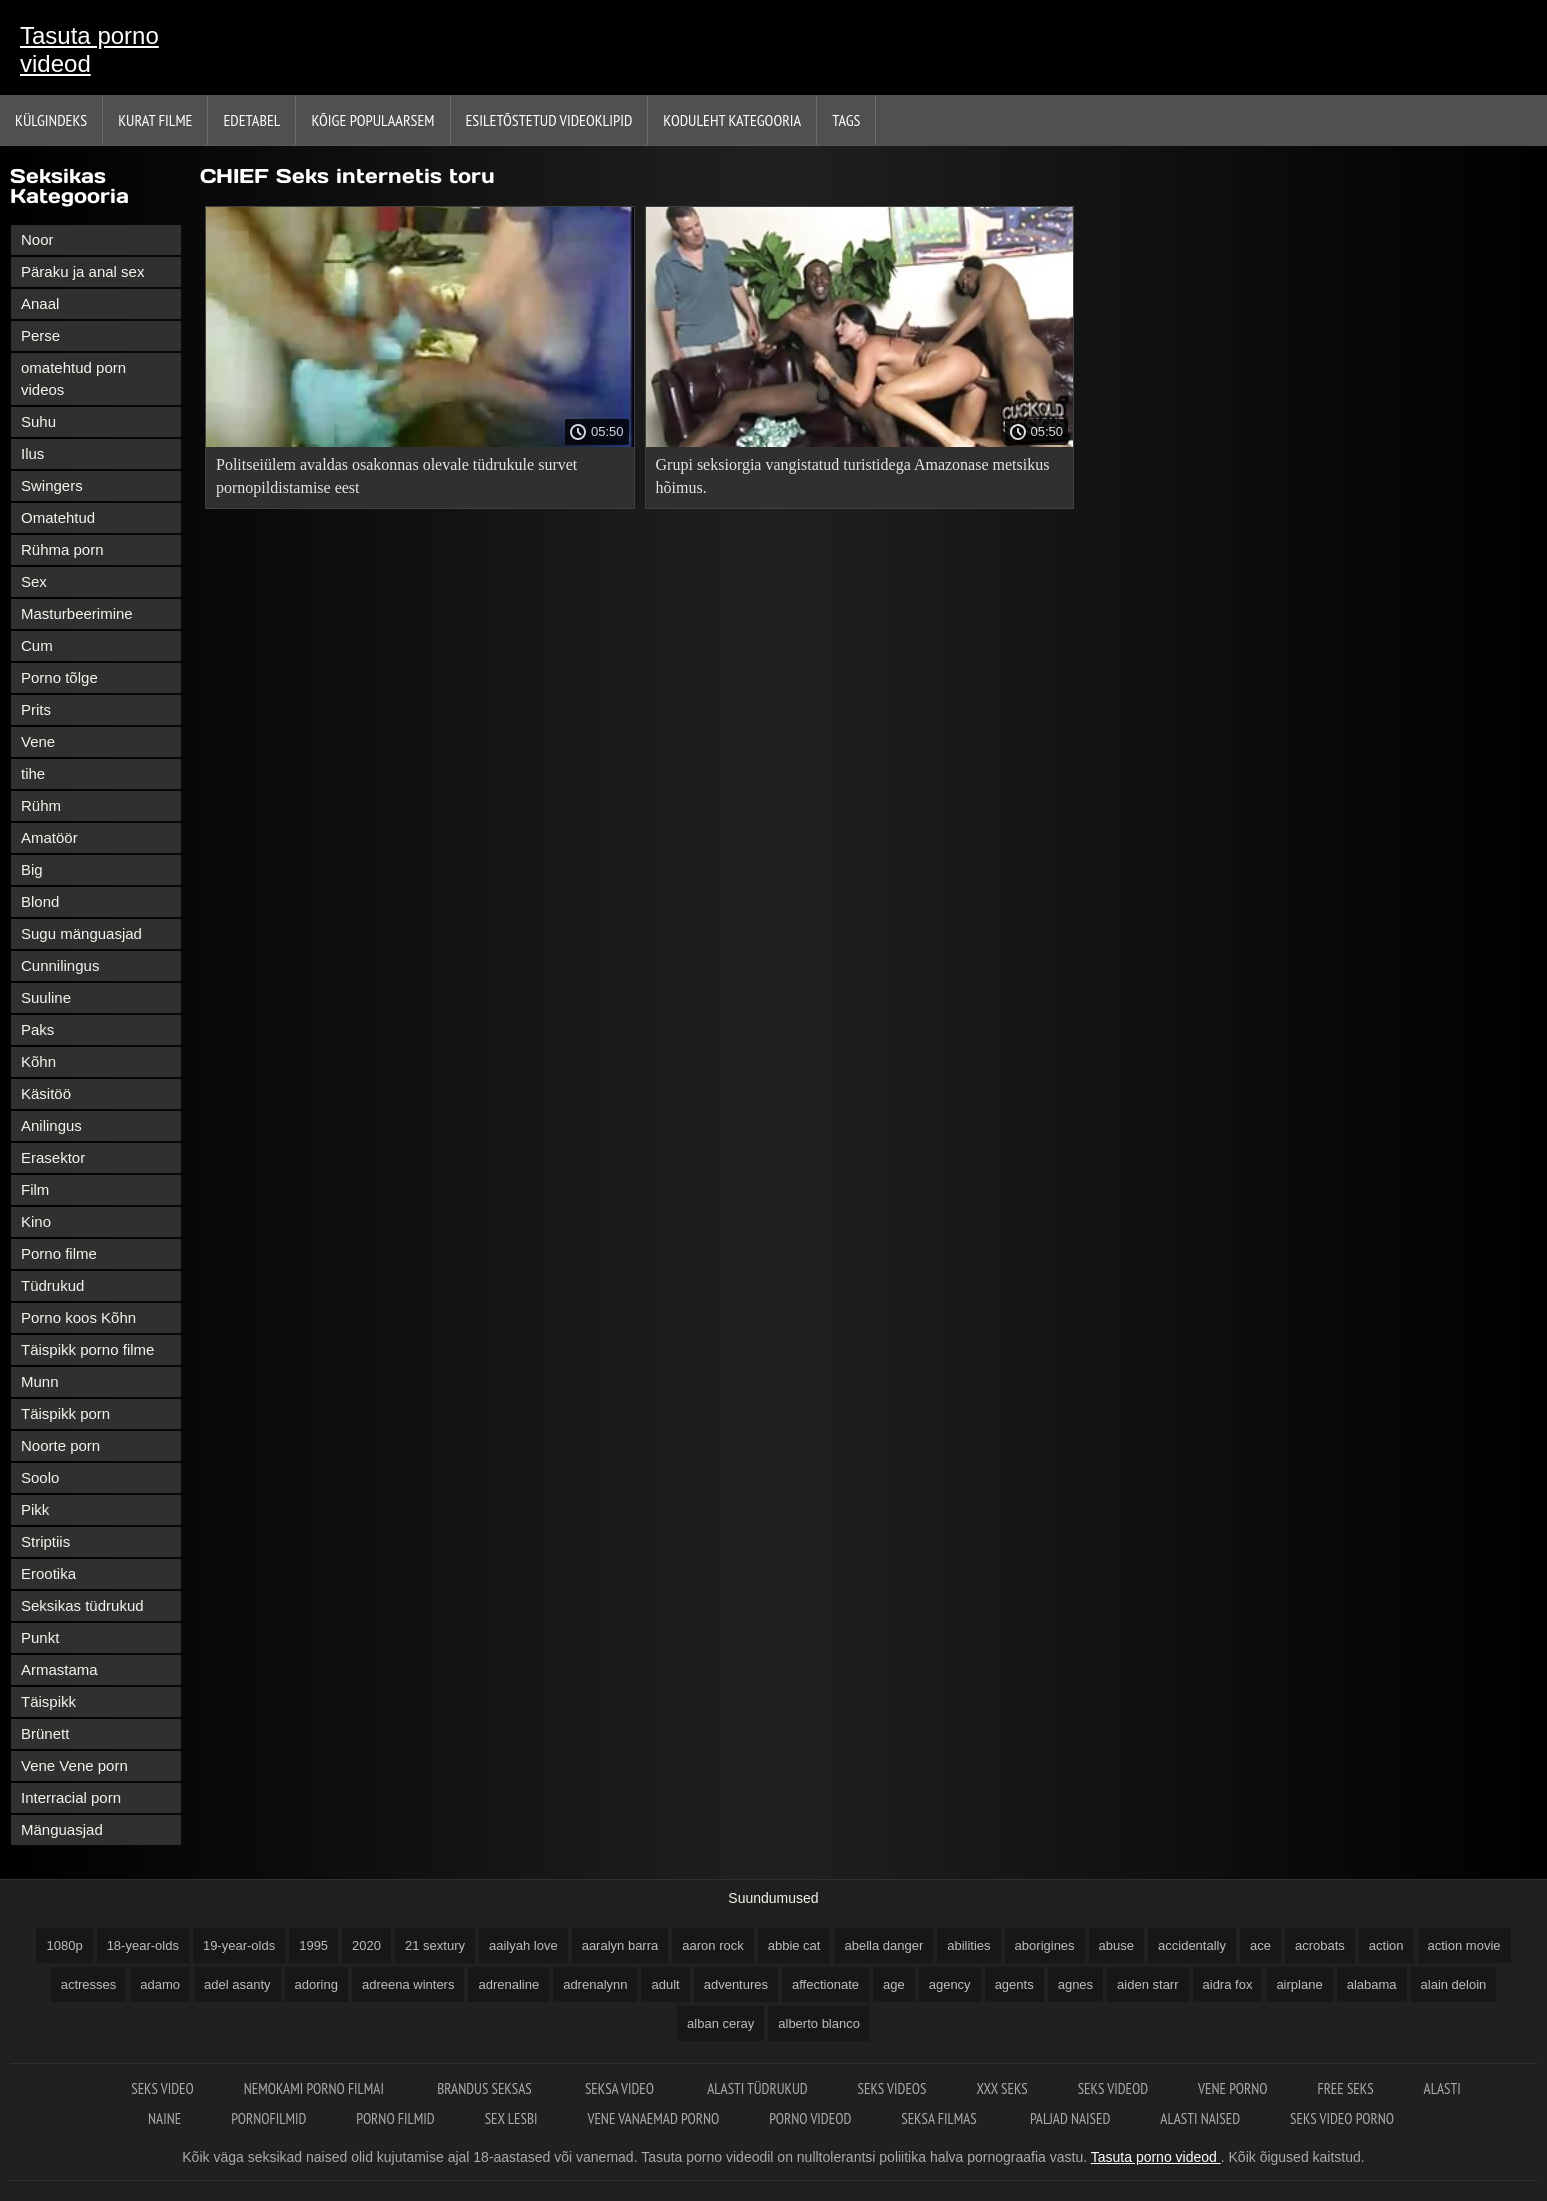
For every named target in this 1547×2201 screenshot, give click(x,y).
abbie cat (794, 1945)
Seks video (162, 2088)
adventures (736, 1984)
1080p (64, 1945)
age (894, 1984)
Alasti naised (1200, 2118)
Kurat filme (155, 120)
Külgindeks (51, 120)
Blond (40, 901)
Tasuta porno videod (89, 49)
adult (665, 1984)
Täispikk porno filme (87, 1349)
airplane (1299, 1984)
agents (1014, 1984)
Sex (34, 581)
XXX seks (1001, 2088)
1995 (313, 1945)
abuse (1116, 1945)
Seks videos (892, 2088)
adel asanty (237, 1984)
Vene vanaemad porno (653, 2118)
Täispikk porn (65, 1413)
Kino (36, 1221)
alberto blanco (819, 2023)
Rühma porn (62, 549)
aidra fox (1228, 1984)
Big (32, 869)
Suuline (46, 997)
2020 (366, 1945)
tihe (33, 773)
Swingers (52, 485)
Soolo (40, 1477)
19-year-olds (239, 1945)
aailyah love (523, 1945)
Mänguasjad (62, 1829)
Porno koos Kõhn (78, 1317)
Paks (37, 1029)
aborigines (1045, 1945)
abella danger (883, 1945)
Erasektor (53, 1157)
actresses (89, 1984)
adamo (160, 1984)
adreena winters (408, 1984)
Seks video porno (1342, 2118)
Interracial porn (71, 1797)
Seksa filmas (940, 2118)
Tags (846, 120)
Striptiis (45, 1541)
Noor (37, 239)
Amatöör (49, 837)
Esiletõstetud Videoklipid (549, 120)
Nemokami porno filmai (315, 2088)
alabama (1372, 1984)
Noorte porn (60, 1445)
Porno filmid (395, 2118)
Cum (37, 645)
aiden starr (1147, 1984)
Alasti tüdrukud (757, 2088)
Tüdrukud (52, 1285)
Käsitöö (46, 1093)
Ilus (32, 453)
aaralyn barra (620, 1945)
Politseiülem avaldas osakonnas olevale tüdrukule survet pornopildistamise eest (396, 476)
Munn (40, 1381)
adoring (316, 1984)
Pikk (35, 1509)
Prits (36, 709)
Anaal (40, 303)
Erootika (48, 1573)
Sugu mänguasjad (81, 933)
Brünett (45, 1733)
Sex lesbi (511, 2118)
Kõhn (38, 1061)
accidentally (1192, 1945)
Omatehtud (58, 517)
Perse (40, 335)
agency (950, 1984)
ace (1260, 1945)
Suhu (38, 421)
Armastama (59, 1669)
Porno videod (810, 2118)
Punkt (40, 1637)
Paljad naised (1070, 2118)
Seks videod (1113, 2088)
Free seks (1345, 2088)
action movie (1464, 1945)
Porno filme (59, 1253)
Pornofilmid (268, 2118)
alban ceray (720, 2023)
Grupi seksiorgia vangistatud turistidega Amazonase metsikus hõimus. (853, 476)
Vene (38, 741)
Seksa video (621, 2088)
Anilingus (51, 1125)
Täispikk (48, 1701)
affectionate (825, 1984)
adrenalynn (595, 1984)
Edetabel (251, 120)
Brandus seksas (486, 2088)
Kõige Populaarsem (372, 120)
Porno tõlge (59, 677)
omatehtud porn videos (73, 378)
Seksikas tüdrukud (82, 1605)
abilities (968, 1945)
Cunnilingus (60, 965)
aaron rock (712, 1945)
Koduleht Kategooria (732, 120)
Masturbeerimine (77, 613)
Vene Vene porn (74, 1765)
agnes (1075, 1984)
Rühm (41, 805)
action (1386, 1945)
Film (35, 1189)
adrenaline (508, 1984)
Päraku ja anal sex (82, 271)
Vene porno (1232, 2088)
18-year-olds (143, 1945)
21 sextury (435, 1945)
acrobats (1320, 1945)
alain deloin (1454, 1984)
